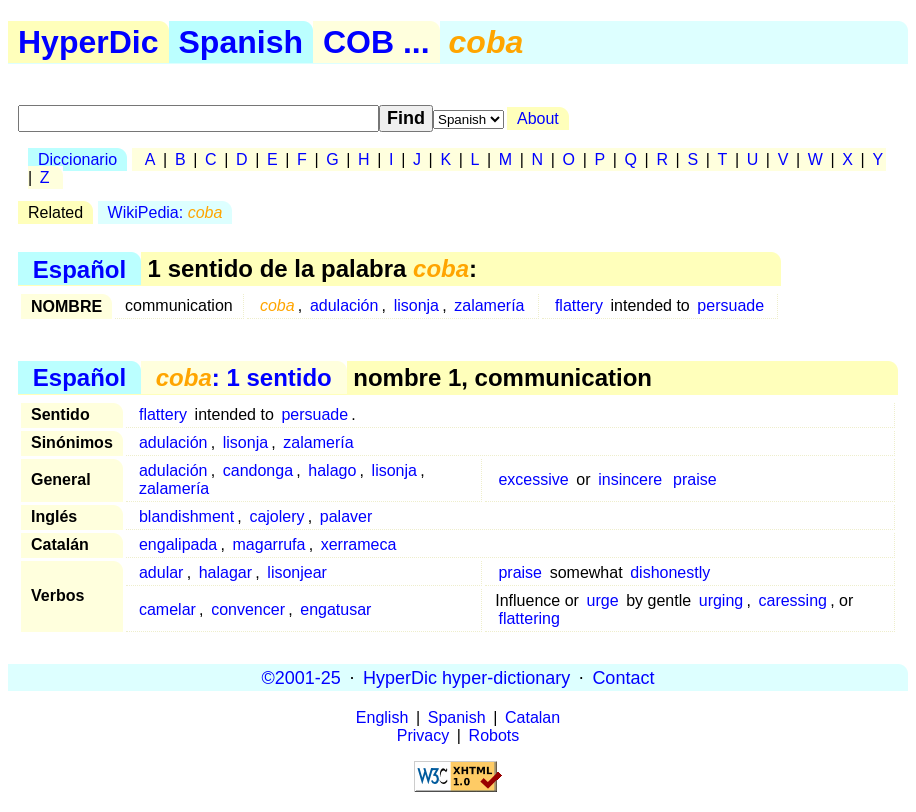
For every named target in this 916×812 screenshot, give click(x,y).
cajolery (276, 516)
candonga (258, 470)
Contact (623, 677)
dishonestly (670, 572)
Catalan (532, 717)
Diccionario (77, 159)
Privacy (423, 735)
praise (695, 479)
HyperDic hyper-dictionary (466, 677)
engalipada (178, 544)
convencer (248, 609)
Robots (494, 735)
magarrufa (269, 544)
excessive (533, 479)
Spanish (241, 42)
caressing (792, 600)
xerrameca (359, 544)
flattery (579, 305)
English (382, 717)
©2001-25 (301, 677)
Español (79, 268)
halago (332, 470)
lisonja (416, 305)
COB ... (376, 42)
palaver (346, 516)
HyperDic (88, 42)
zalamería (489, 305)
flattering (528, 618)
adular (161, 572)
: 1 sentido (244, 377)
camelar (167, 609)
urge (603, 600)
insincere (630, 479)
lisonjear (297, 572)
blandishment (186, 516)
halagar (225, 572)
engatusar (335, 609)
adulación (344, 305)
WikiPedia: (165, 212)
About (538, 118)
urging (721, 600)
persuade (730, 305)
